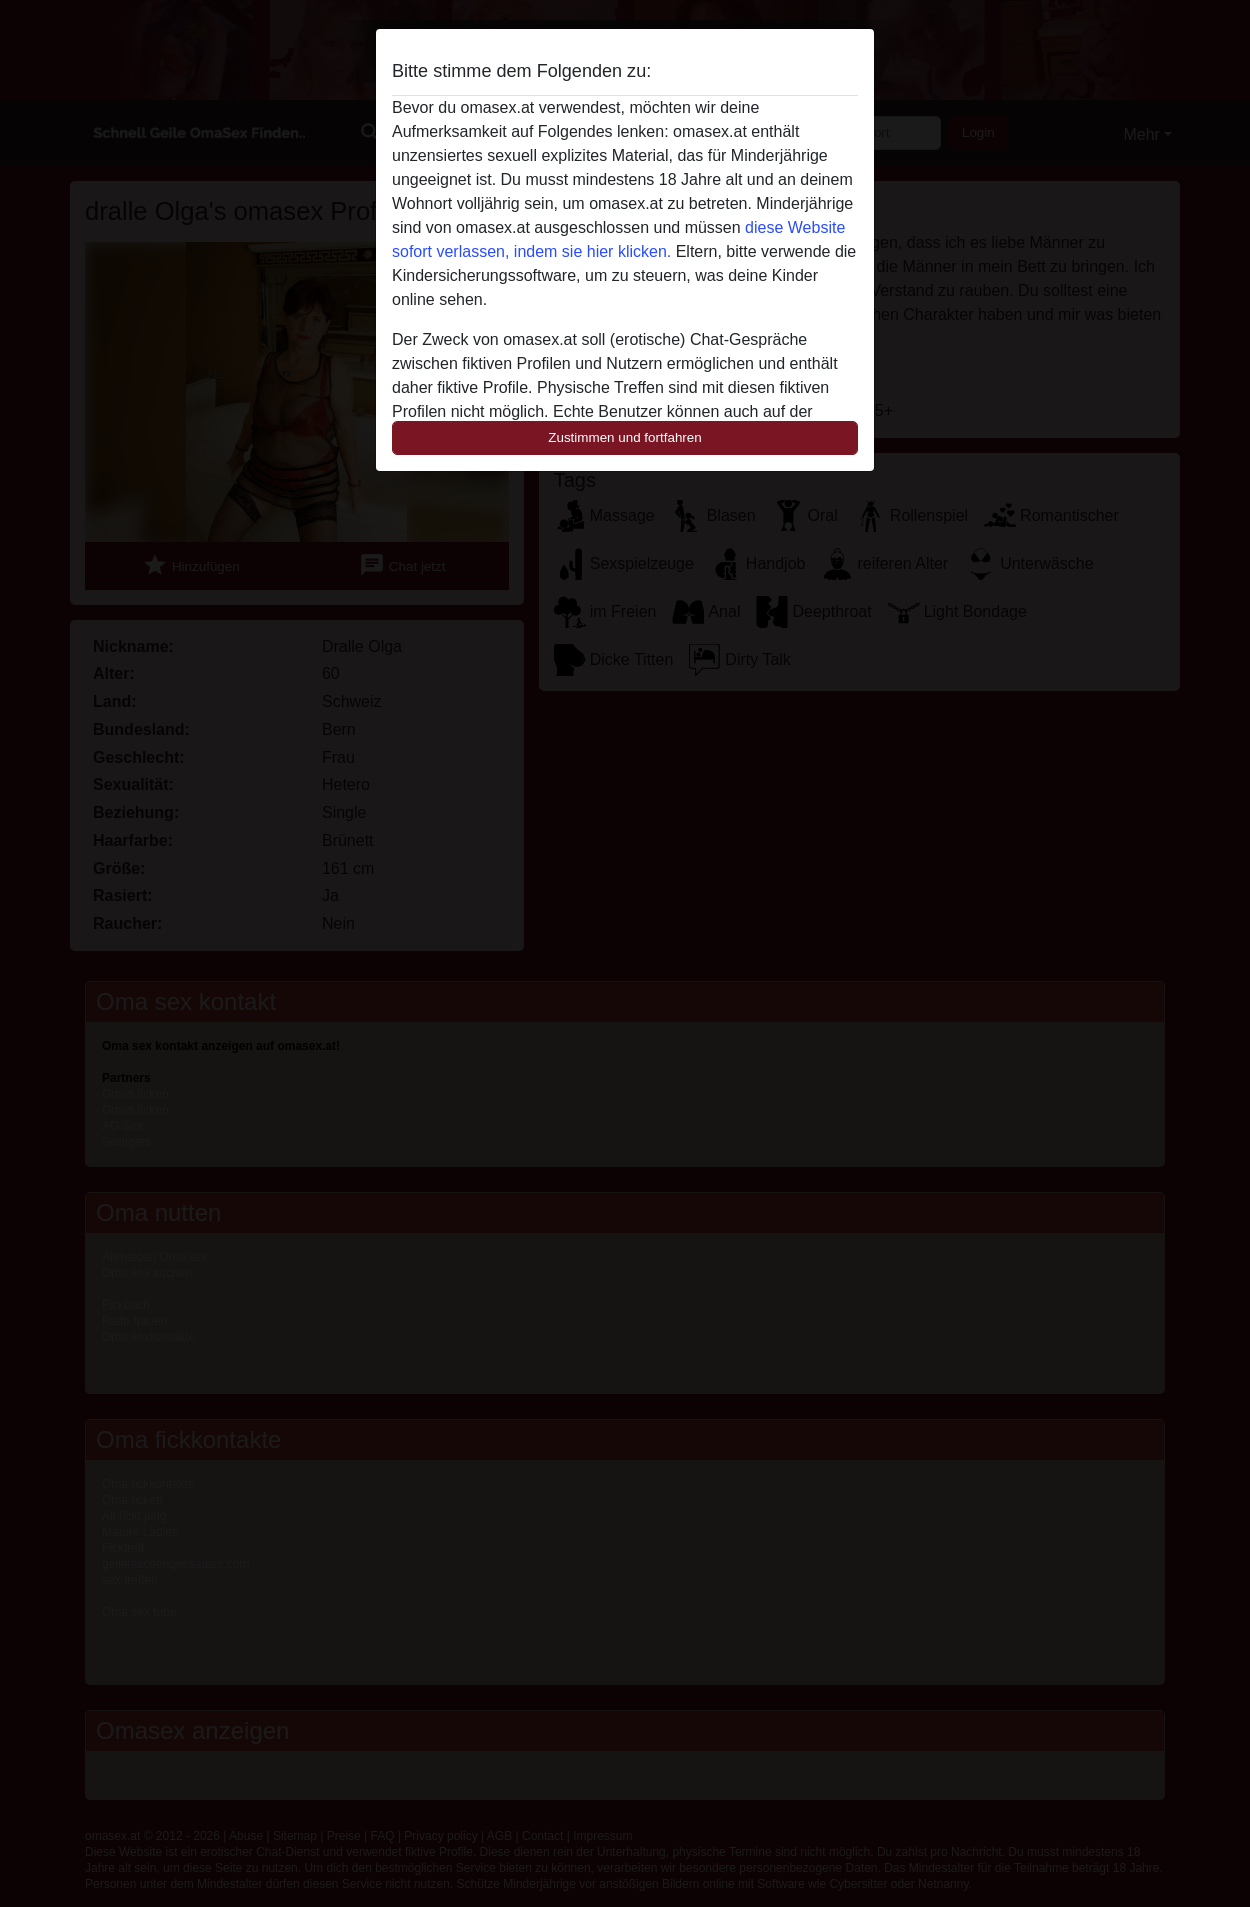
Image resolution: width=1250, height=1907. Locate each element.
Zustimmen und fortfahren (625, 437)
